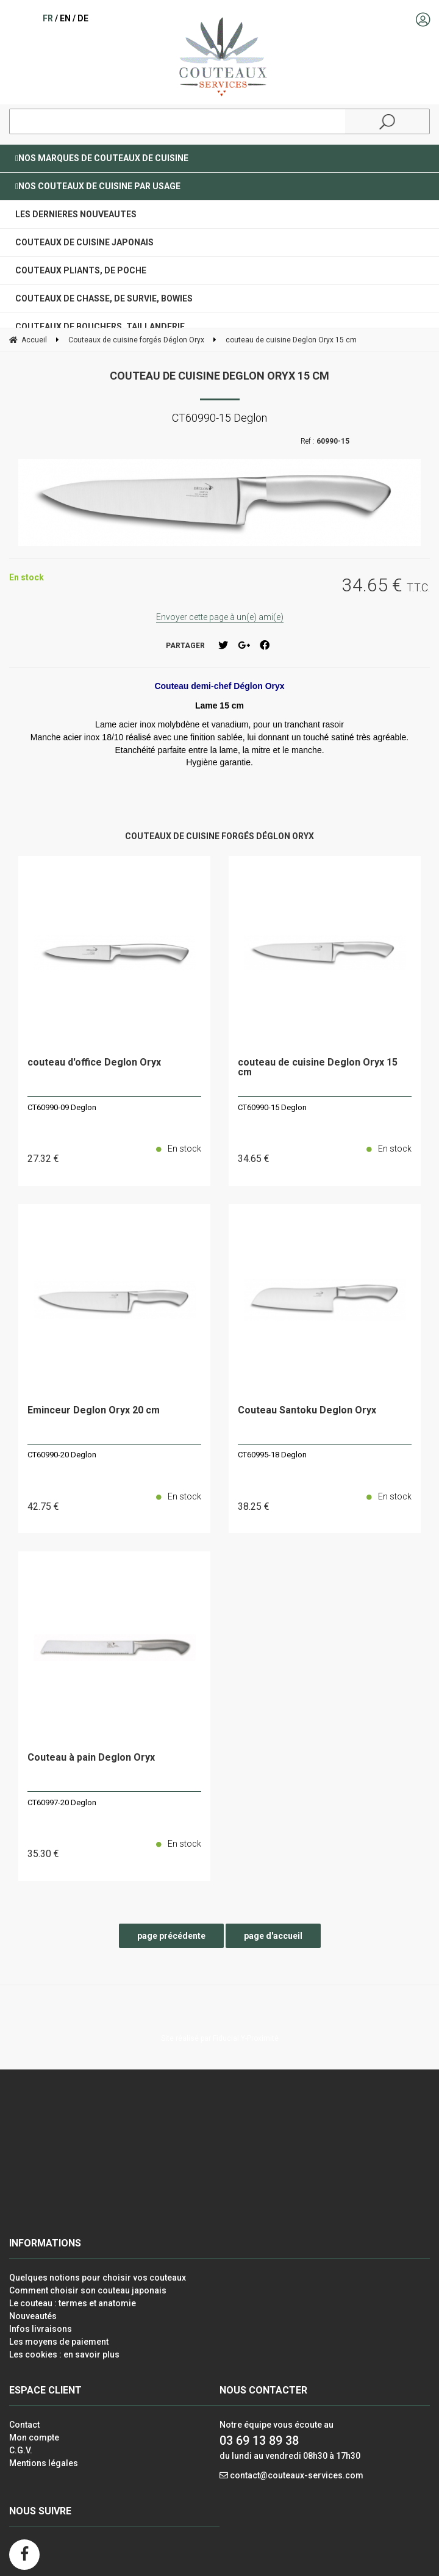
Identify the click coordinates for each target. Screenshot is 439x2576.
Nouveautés (33, 2316)
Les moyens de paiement (59, 2342)
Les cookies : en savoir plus (64, 2354)
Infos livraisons (40, 2329)
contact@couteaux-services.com (296, 2475)
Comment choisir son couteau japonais (87, 2290)
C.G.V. (20, 2450)
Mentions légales (43, 2463)
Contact (24, 2425)
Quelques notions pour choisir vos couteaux (97, 2277)
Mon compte (34, 2437)
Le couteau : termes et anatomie (72, 2303)
